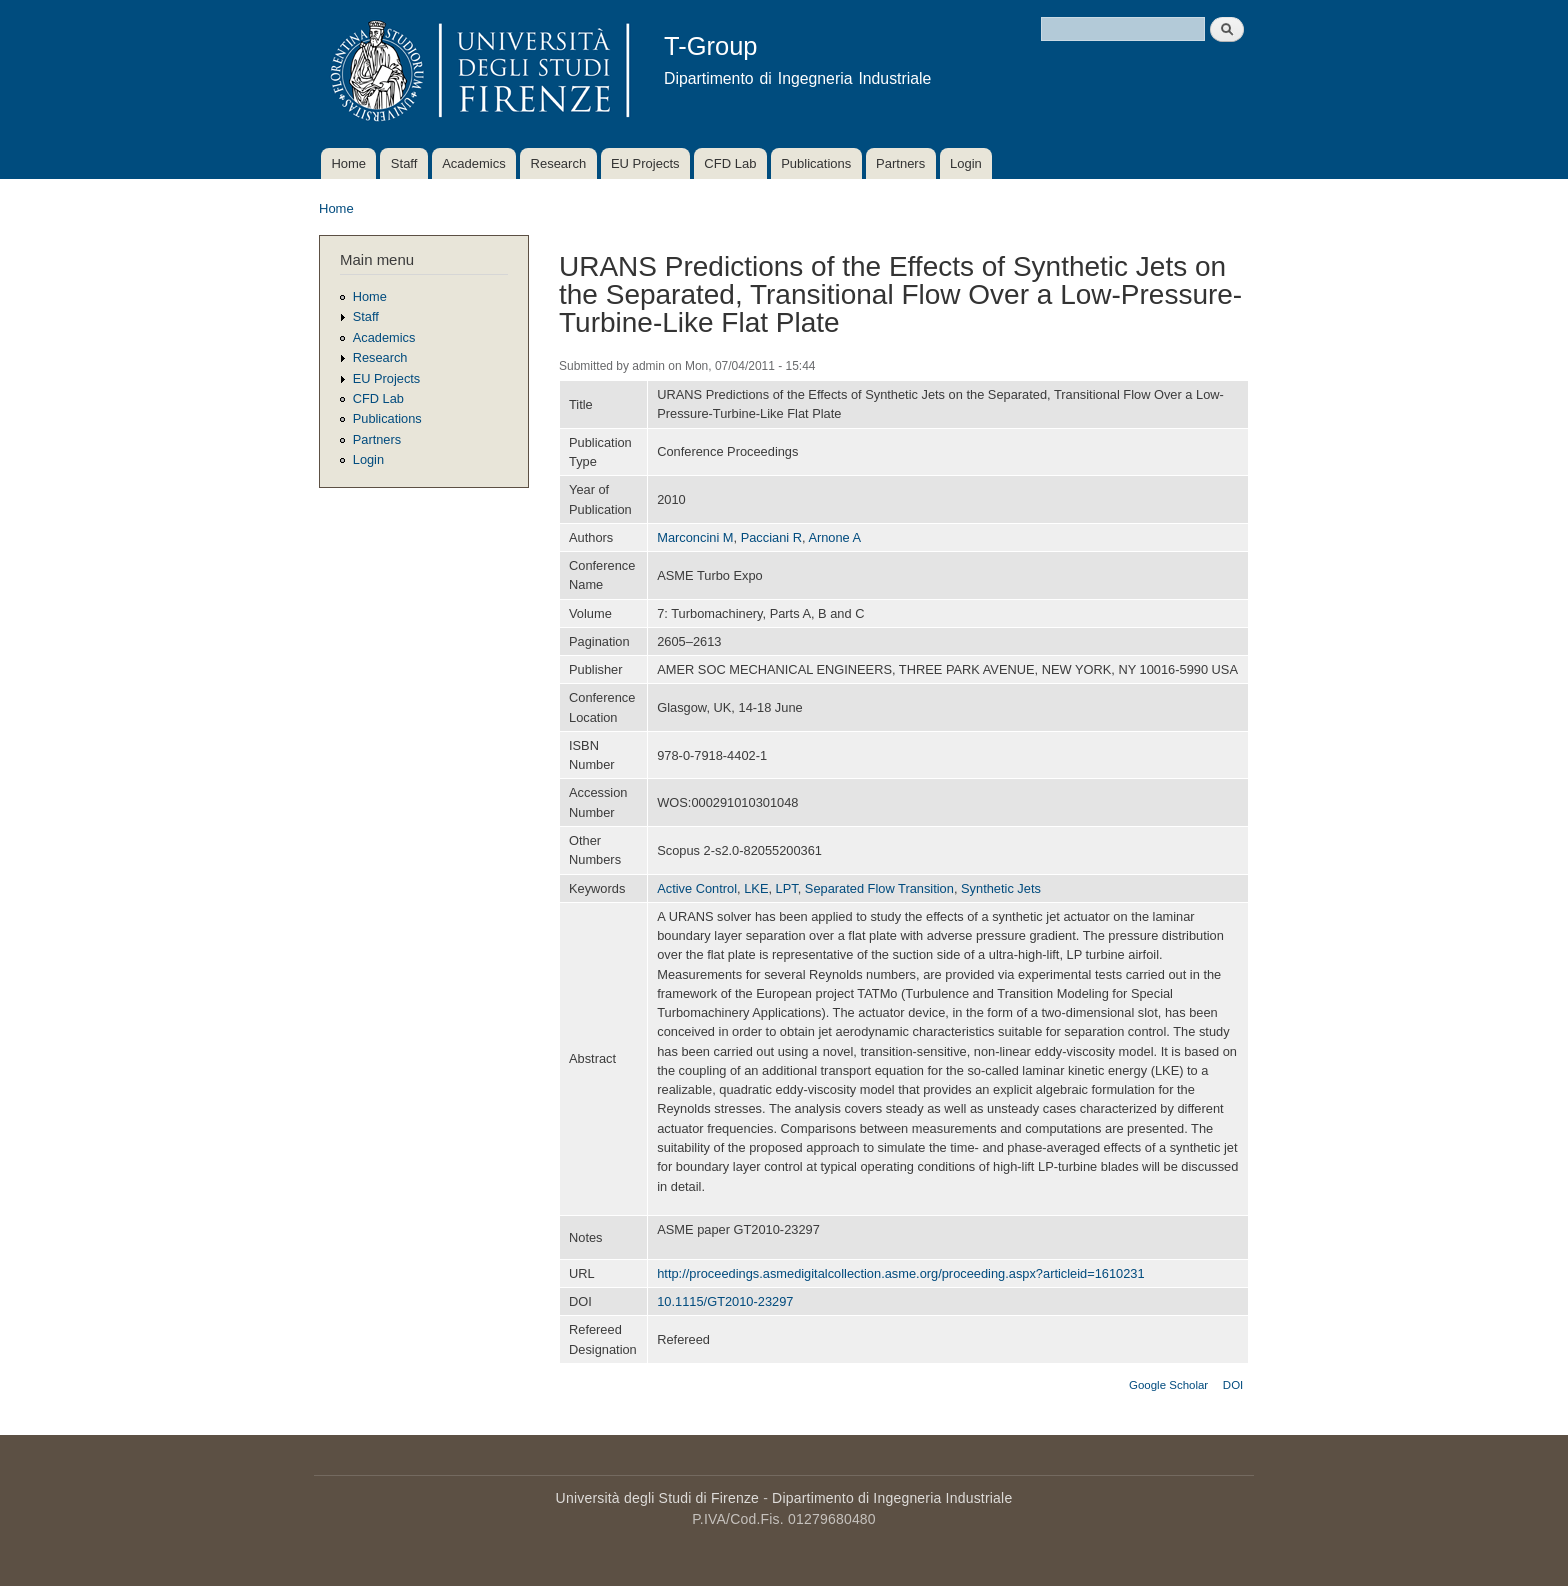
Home (348, 163)
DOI (1233, 1385)
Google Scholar (1168, 1385)
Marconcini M (695, 537)
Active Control (697, 888)
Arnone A (834, 537)
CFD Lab (730, 163)
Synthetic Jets (1001, 888)
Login (966, 163)
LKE (756, 888)
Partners (900, 163)
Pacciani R (771, 537)
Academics (474, 163)
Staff (404, 163)
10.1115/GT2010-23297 (725, 1301)
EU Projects (645, 163)
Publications (816, 163)
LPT (787, 888)
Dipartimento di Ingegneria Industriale (892, 1498)
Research (559, 163)
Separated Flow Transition (879, 888)
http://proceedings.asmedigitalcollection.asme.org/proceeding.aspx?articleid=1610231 (900, 1273)
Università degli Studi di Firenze (657, 1498)
